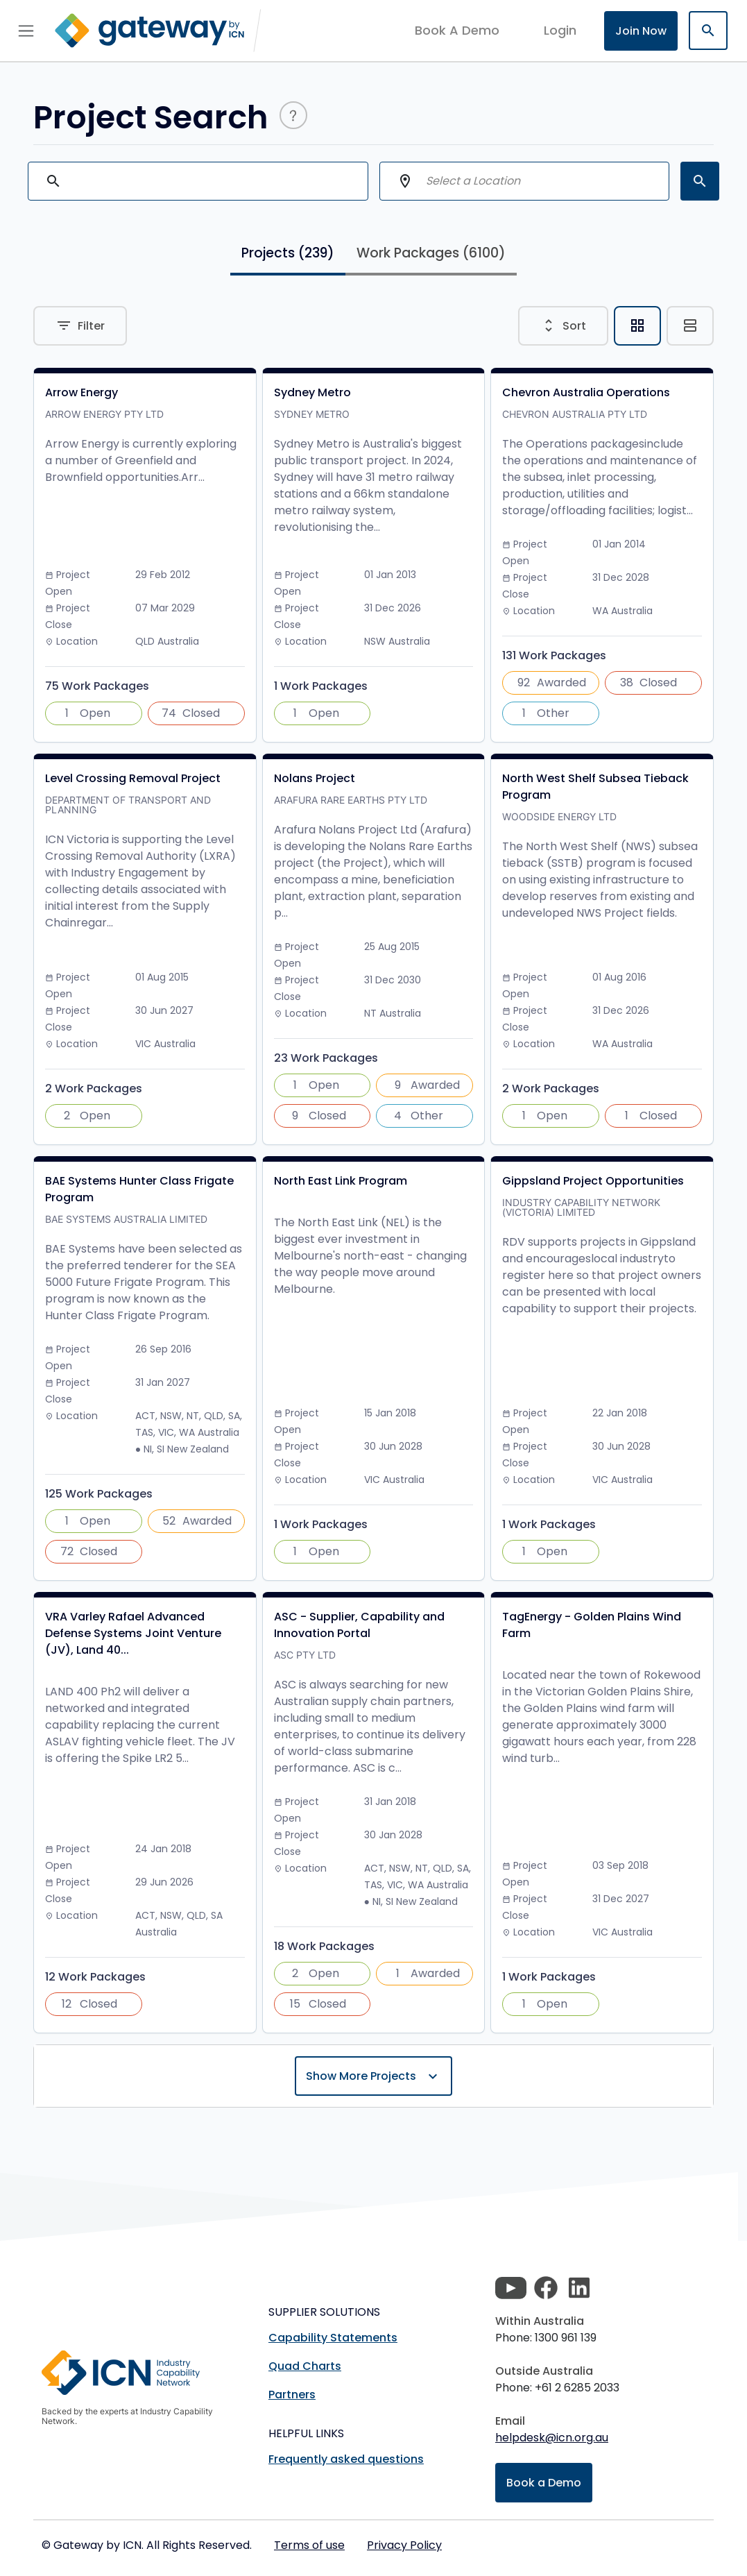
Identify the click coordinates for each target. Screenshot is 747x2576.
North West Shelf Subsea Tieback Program (595, 786)
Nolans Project (314, 778)
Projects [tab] (287, 253)
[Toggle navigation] (26, 31)
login (560, 30)
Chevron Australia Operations (586, 392)
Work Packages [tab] (431, 253)
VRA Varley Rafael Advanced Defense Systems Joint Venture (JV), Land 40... (133, 1633)
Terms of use (309, 2545)
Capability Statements (332, 2338)
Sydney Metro (312, 392)
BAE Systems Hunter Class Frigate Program (139, 1189)
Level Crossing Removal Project (133, 778)
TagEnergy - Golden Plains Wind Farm (591, 1625)
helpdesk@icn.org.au (551, 2438)
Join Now (641, 31)
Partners (292, 2395)
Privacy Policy (404, 2545)
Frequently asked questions (346, 2459)
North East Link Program (340, 1181)
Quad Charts (304, 2366)
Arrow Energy (81, 392)
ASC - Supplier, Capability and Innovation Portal (359, 1625)
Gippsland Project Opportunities (593, 1181)
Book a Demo (543, 2483)
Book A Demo (457, 30)
